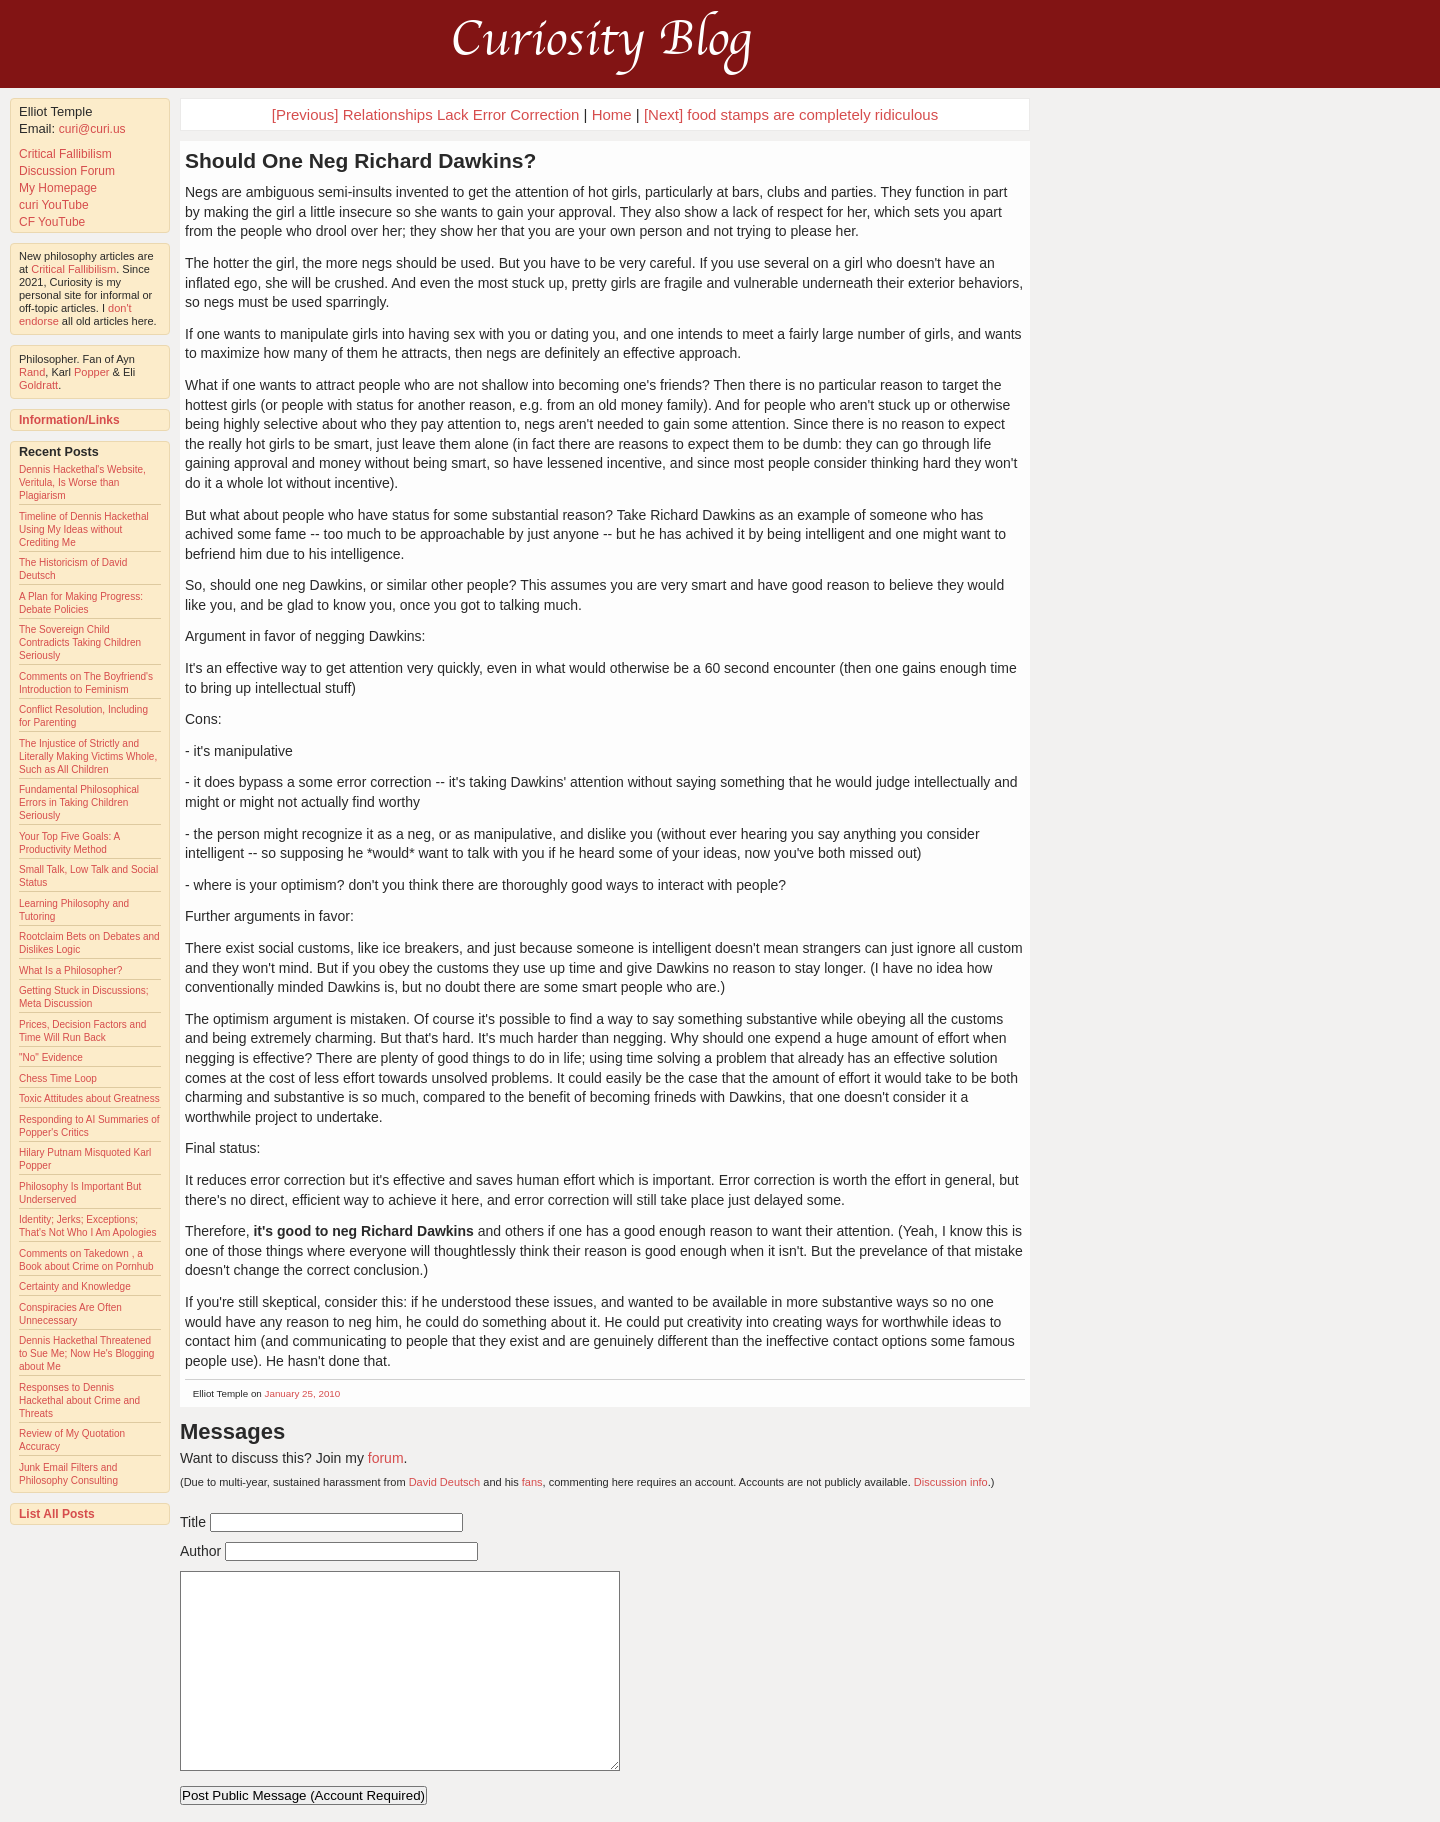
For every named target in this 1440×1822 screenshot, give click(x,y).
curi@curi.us (92, 129)
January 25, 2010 (303, 1393)
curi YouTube (54, 205)
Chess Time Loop (58, 1078)
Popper (91, 372)
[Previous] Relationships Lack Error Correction (426, 114)
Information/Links (69, 420)
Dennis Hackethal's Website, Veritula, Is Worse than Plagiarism (82, 482)
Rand (32, 372)
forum (386, 1458)
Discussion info (951, 1482)
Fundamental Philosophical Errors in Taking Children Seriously (79, 802)
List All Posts (57, 1514)
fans (532, 1482)
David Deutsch (445, 1482)
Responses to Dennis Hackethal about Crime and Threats (79, 1400)
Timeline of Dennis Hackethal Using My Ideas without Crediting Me (84, 529)
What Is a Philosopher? (70, 970)
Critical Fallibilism (65, 154)
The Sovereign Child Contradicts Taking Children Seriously (80, 642)
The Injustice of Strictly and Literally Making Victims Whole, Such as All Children (88, 756)
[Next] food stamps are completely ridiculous (791, 114)
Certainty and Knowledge (75, 1286)
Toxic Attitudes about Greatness (89, 1098)
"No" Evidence (51, 1057)
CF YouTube (52, 222)
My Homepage (58, 188)
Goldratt (38, 385)
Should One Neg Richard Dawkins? (360, 160)
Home (612, 114)
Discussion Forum (67, 171)
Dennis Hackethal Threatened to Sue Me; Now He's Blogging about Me (86, 1353)
